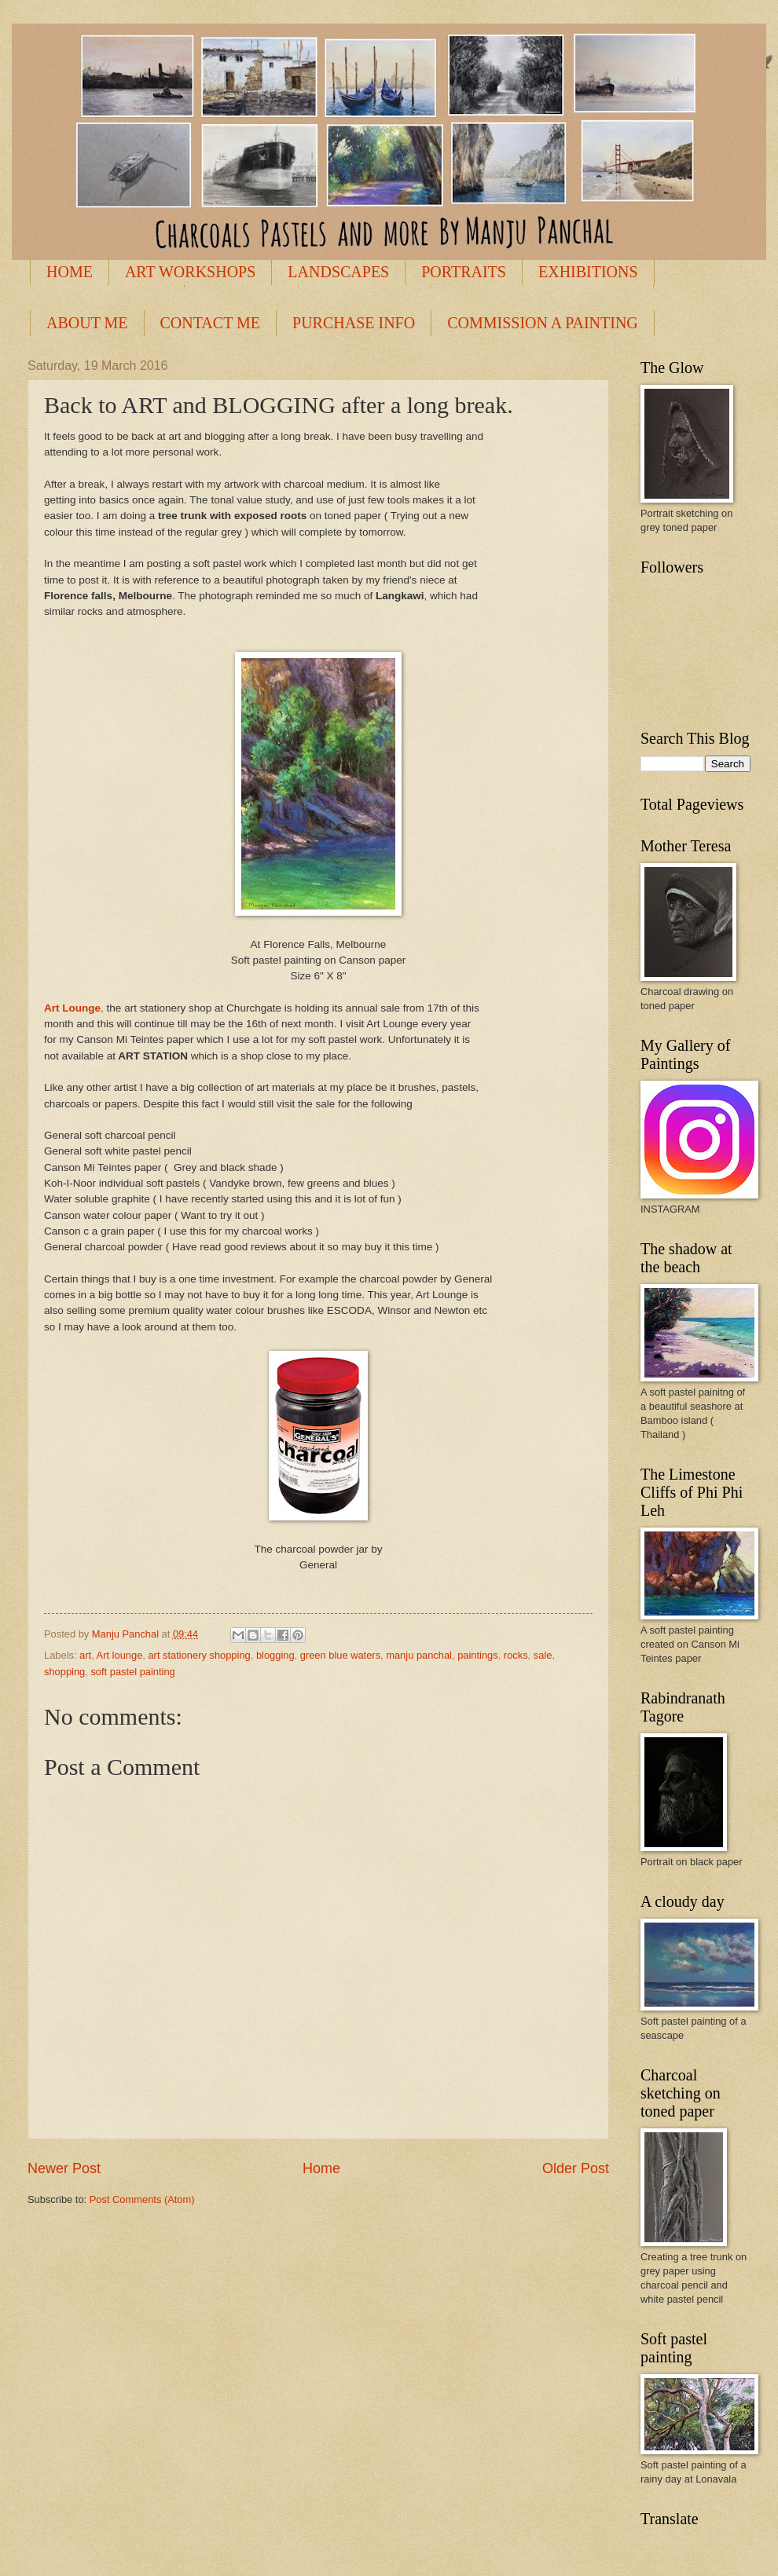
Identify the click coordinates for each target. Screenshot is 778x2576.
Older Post (575, 2168)
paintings (477, 1655)
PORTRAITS (463, 271)
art (85, 1655)
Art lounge (120, 1655)
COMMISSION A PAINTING (542, 322)
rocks (516, 1655)
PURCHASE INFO (353, 322)
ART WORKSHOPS (190, 271)
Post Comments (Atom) (142, 2199)
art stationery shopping (199, 1655)
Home (321, 2168)
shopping (64, 1672)
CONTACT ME (210, 322)
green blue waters (340, 1655)
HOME (69, 271)
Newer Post (64, 2168)
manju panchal (419, 1655)
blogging (275, 1655)
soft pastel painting (132, 1672)
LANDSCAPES (338, 271)
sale (543, 1655)
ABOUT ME (87, 322)
